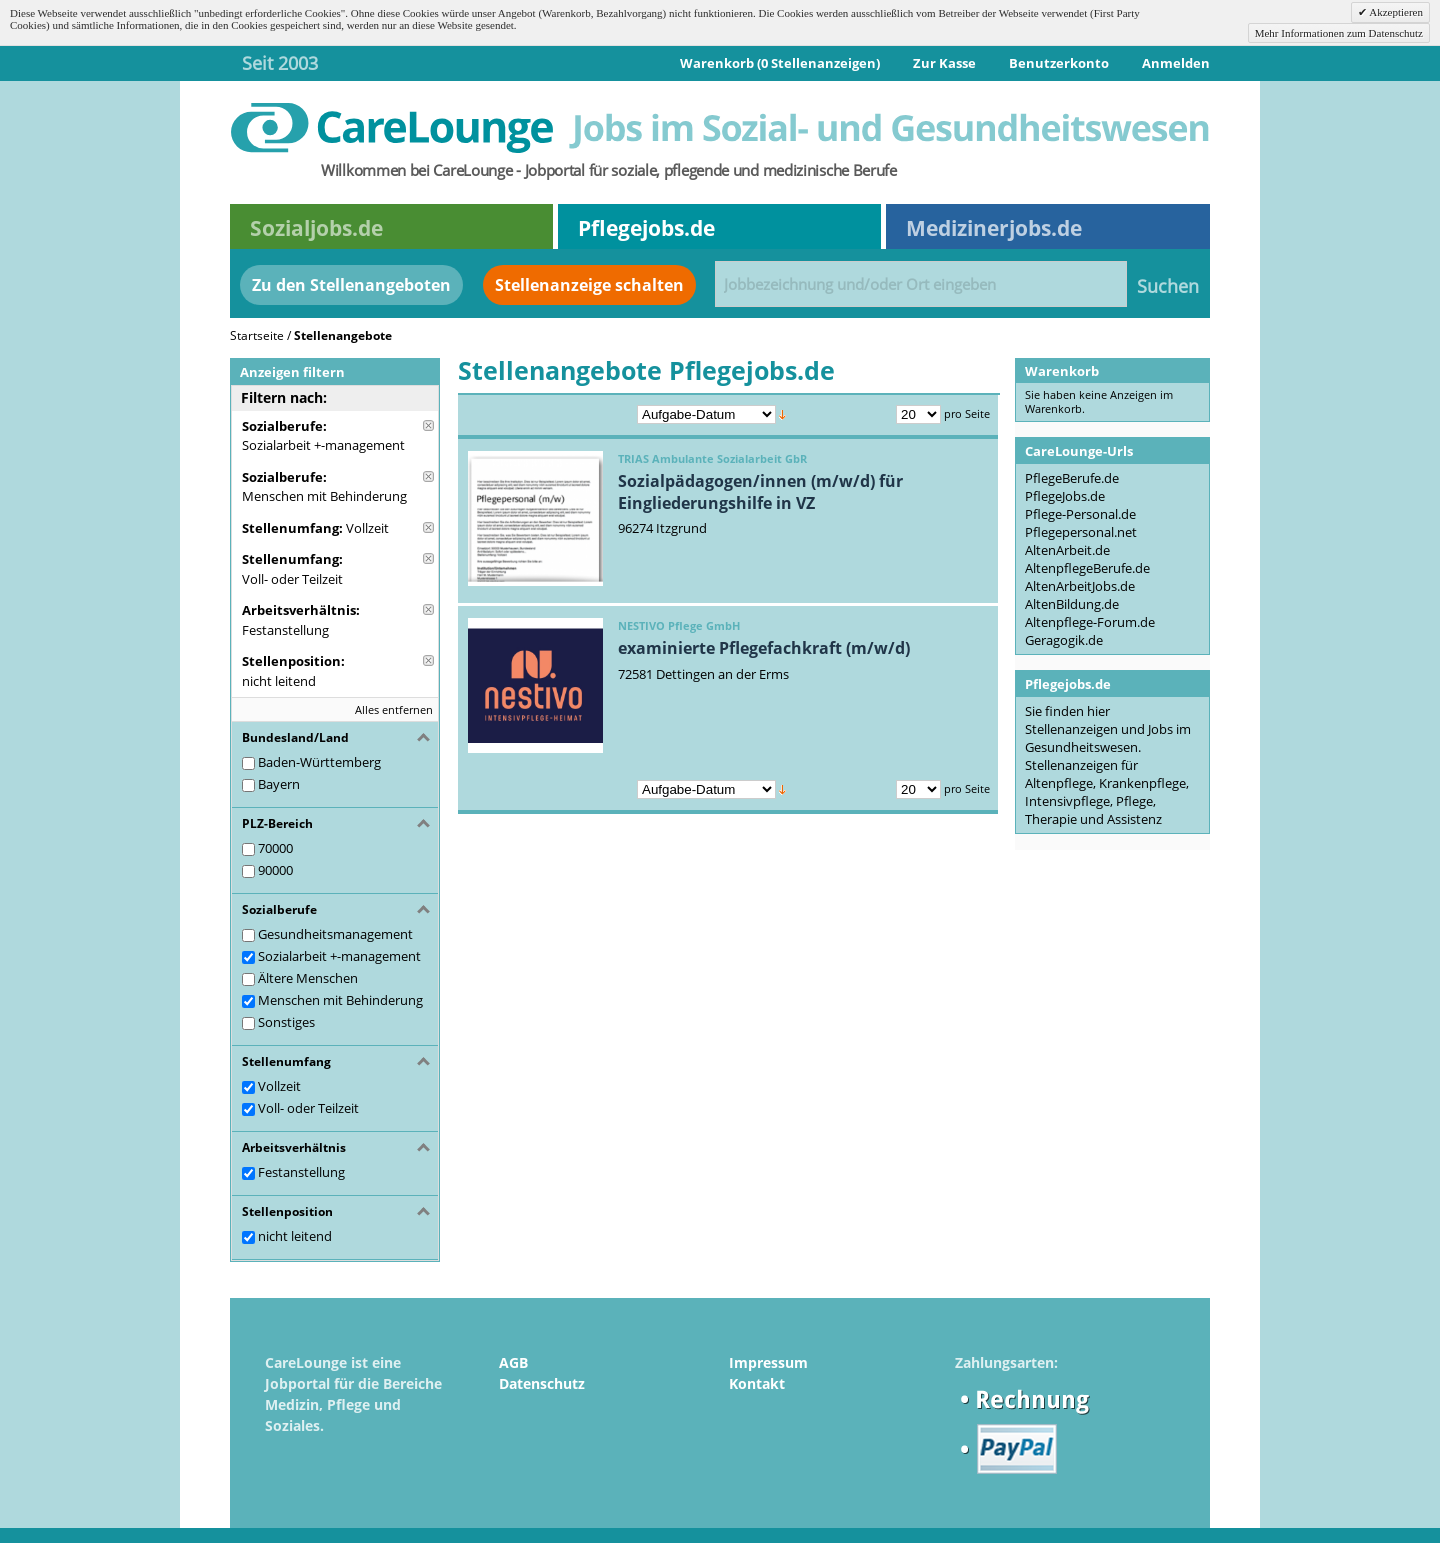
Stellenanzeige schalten (589, 285)
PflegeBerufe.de (1072, 478)
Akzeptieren (1395, 12)
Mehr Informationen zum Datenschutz (1339, 33)
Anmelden (1176, 63)
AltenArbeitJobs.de (1080, 586)
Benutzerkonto (1059, 63)
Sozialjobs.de (316, 228)
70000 (275, 848)
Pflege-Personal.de (1080, 514)
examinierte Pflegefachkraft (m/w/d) (764, 648)
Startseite (257, 335)
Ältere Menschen (308, 978)
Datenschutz (542, 1383)
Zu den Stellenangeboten (351, 285)
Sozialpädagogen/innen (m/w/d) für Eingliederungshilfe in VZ (760, 492)
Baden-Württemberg (319, 762)
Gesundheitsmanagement (335, 934)
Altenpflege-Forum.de (1090, 622)
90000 (275, 870)
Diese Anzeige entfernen (428, 425)
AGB (513, 1362)
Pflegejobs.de (646, 228)
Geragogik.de (1064, 640)
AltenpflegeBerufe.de (1087, 568)
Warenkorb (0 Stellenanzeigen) (780, 63)
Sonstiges (286, 1022)
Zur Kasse (944, 63)
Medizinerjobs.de (994, 228)
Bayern (279, 784)
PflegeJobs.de (1065, 496)
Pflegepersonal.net (1081, 532)
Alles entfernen (394, 709)
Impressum (768, 1362)
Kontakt (757, 1383)
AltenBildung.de (1072, 604)
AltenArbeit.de (1067, 550)
